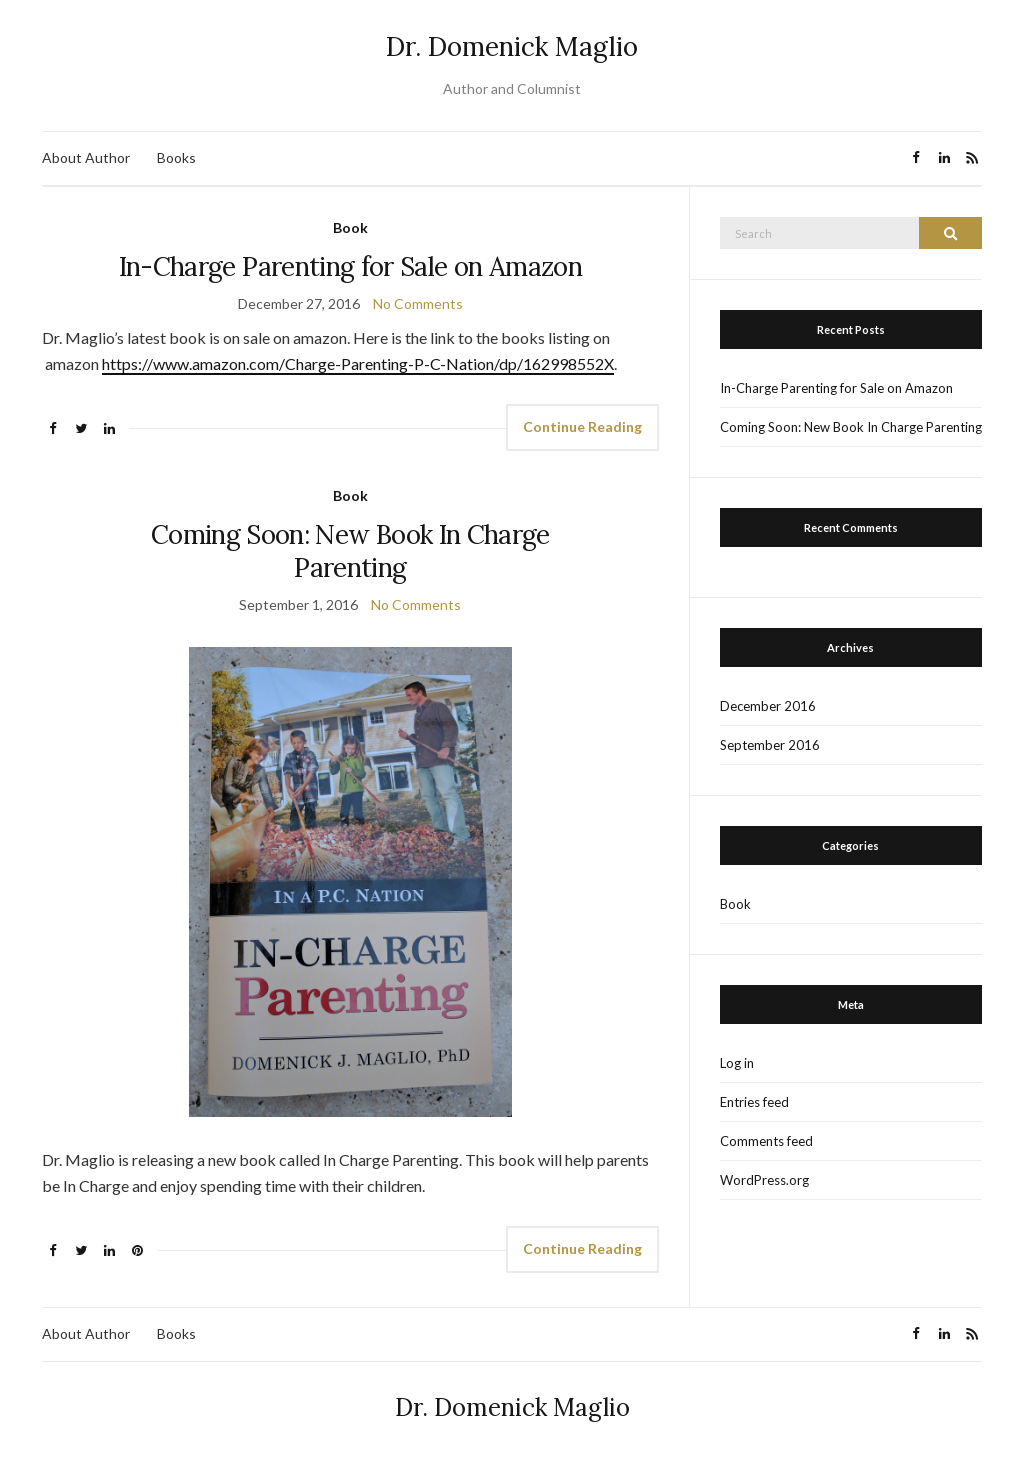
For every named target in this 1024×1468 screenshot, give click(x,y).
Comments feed (766, 1141)
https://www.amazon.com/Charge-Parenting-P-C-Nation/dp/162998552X (358, 363)
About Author (86, 157)
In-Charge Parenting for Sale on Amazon (350, 266)
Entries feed (754, 1102)
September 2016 (770, 745)
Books (176, 157)
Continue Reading (582, 426)
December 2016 (768, 706)
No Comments (418, 303)
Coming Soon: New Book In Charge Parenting (350, 551)
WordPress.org (764, 1180)
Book (350, 227)
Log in (737, 1063)
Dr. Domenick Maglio (512, 46)
